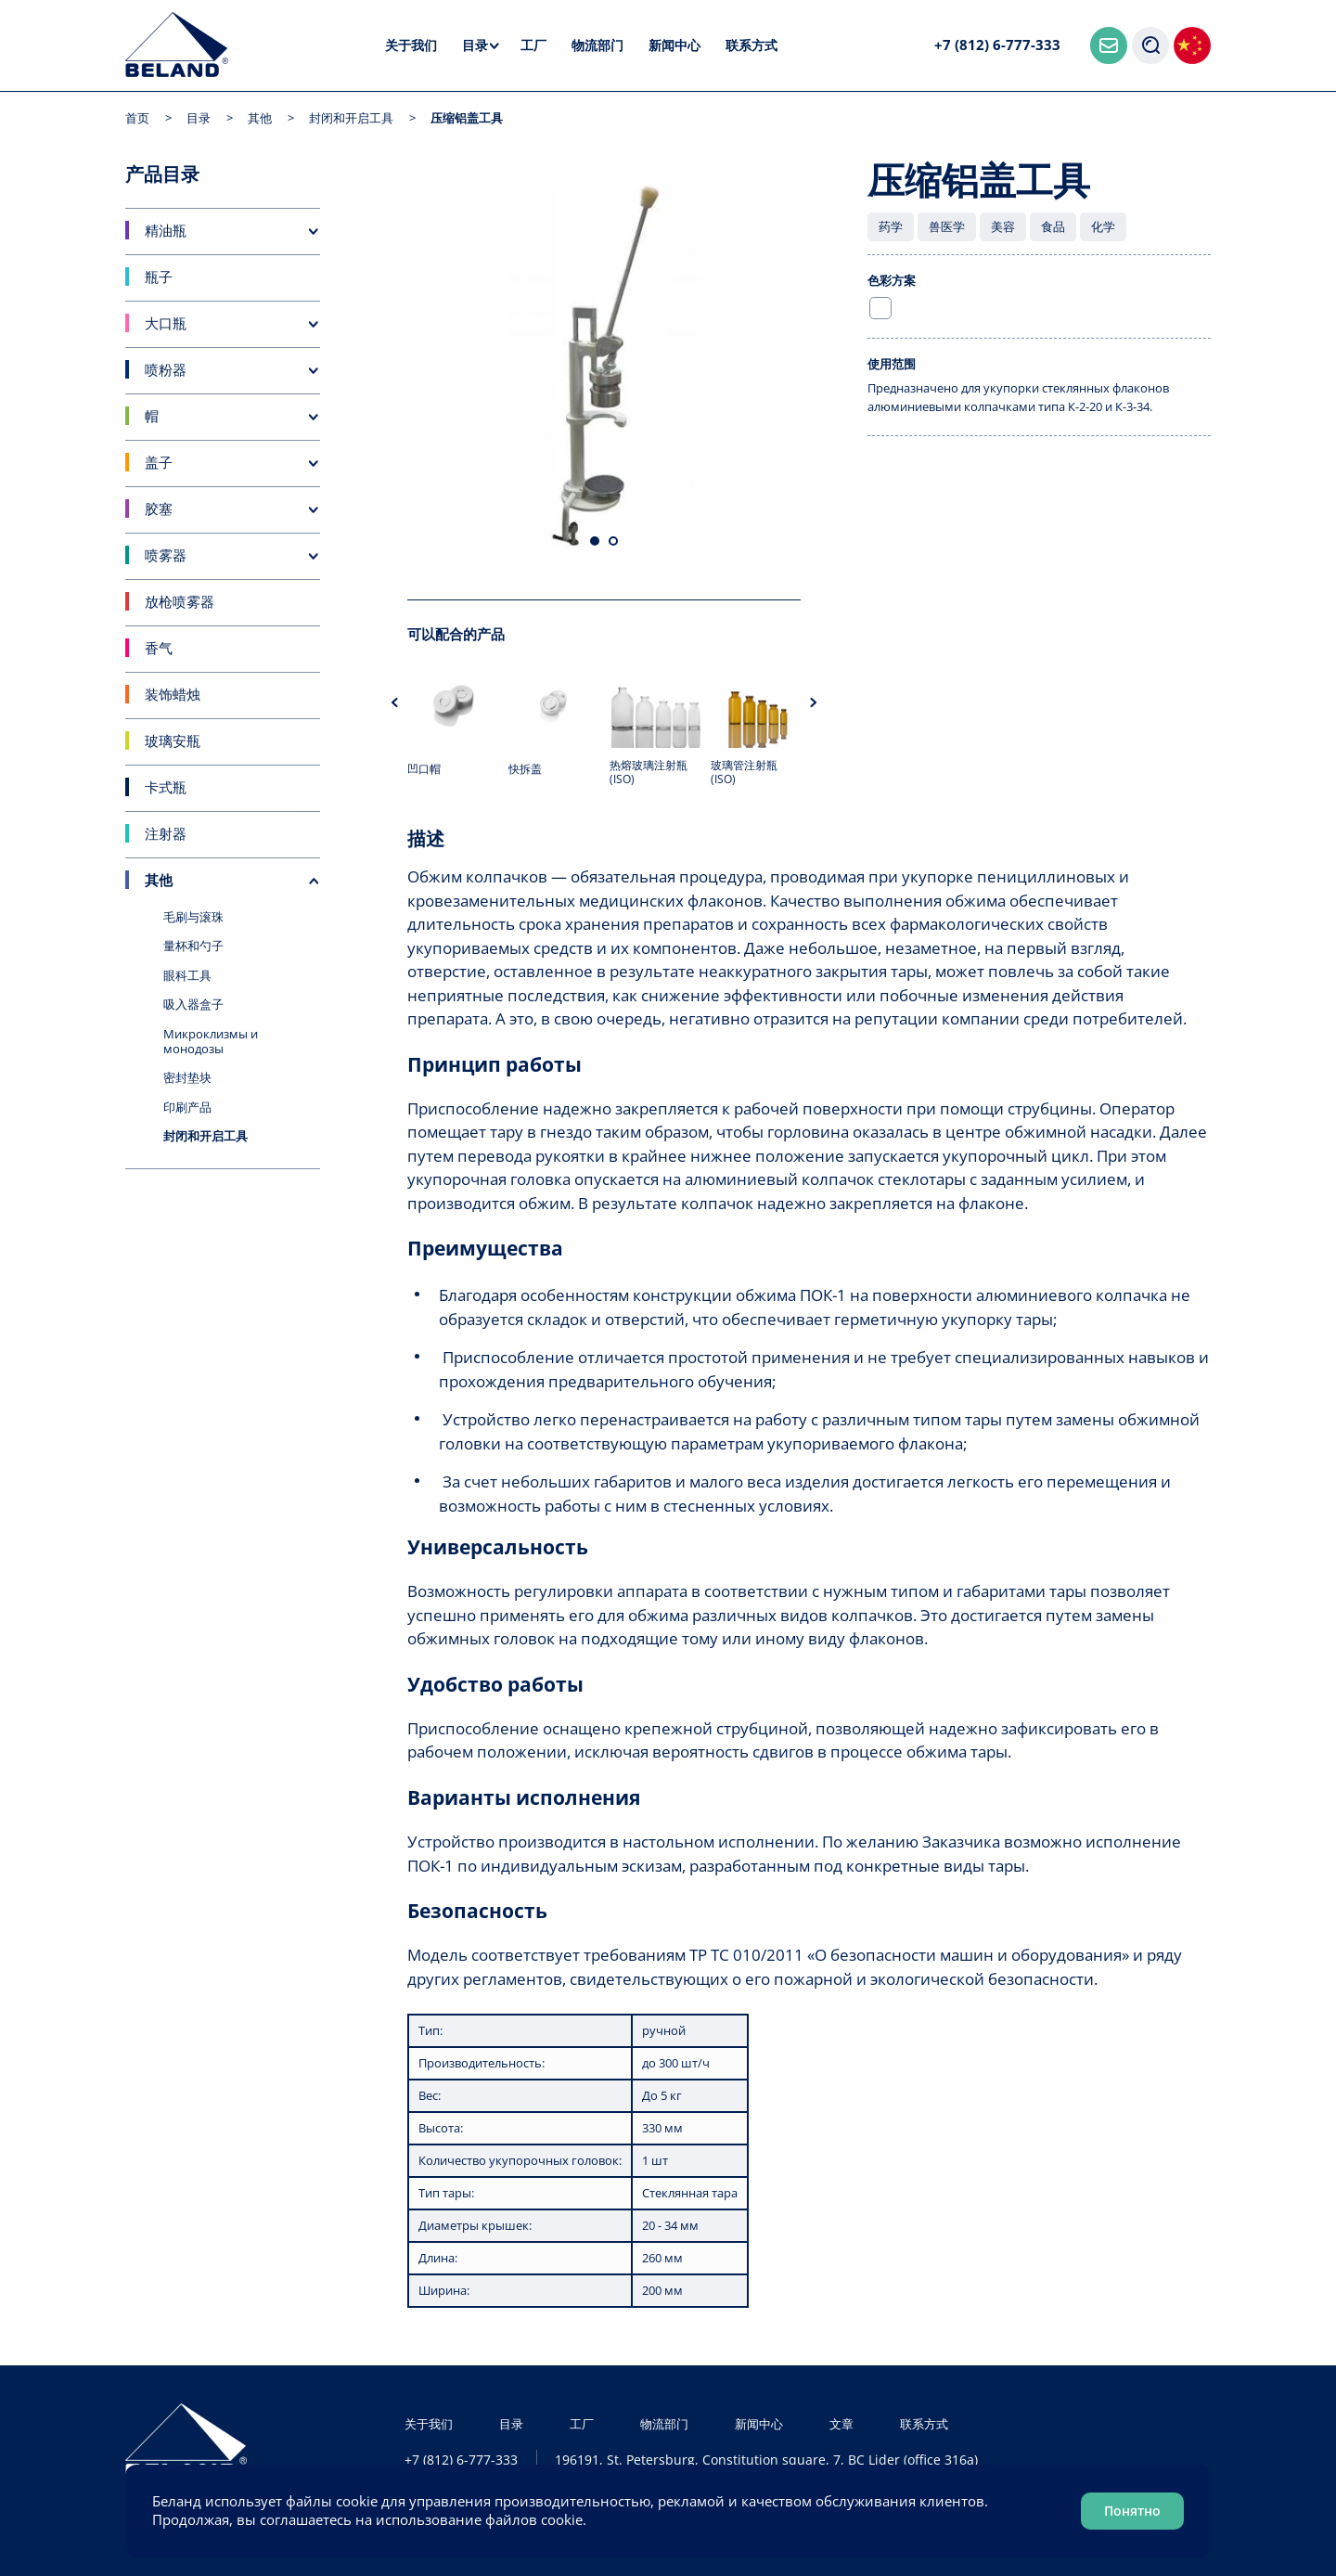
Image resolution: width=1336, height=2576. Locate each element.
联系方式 (751, 45)
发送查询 (910, 487)
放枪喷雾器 (179, 601)
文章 (841, 2423)
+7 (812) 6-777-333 (997, 45)
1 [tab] (594, 541)
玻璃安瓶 (172, 740)
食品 (1053, 226)
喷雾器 (165, 555)
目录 (475, 45)
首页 (137, 117)
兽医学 (947, 226)
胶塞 (159, 508)
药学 (891, 226)
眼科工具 (187, 975)
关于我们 (411, 45)
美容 (1003, 226)
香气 (159, 647)
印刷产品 (187, 1107)
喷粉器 (165, 369)
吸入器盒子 (193, 1004)
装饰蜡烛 (172, 694)
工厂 (533, 45)
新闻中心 (674, 45)
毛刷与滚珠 (193, 916)
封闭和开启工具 (351, 117)
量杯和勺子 (193, 945)
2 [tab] (613, 541)
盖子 (159, 462)
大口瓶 (165, 323)
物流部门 (597, 45)
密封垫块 (187, 1077)
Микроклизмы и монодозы (210, 1041)
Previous (394, 702)
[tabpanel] (604, 365)
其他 (260, 117)
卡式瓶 (165, 787)
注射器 (165, 833)
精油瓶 (165, 230)
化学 (1103, 226)
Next (814, 702)
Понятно (1132, 2510)
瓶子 (159, 276)
